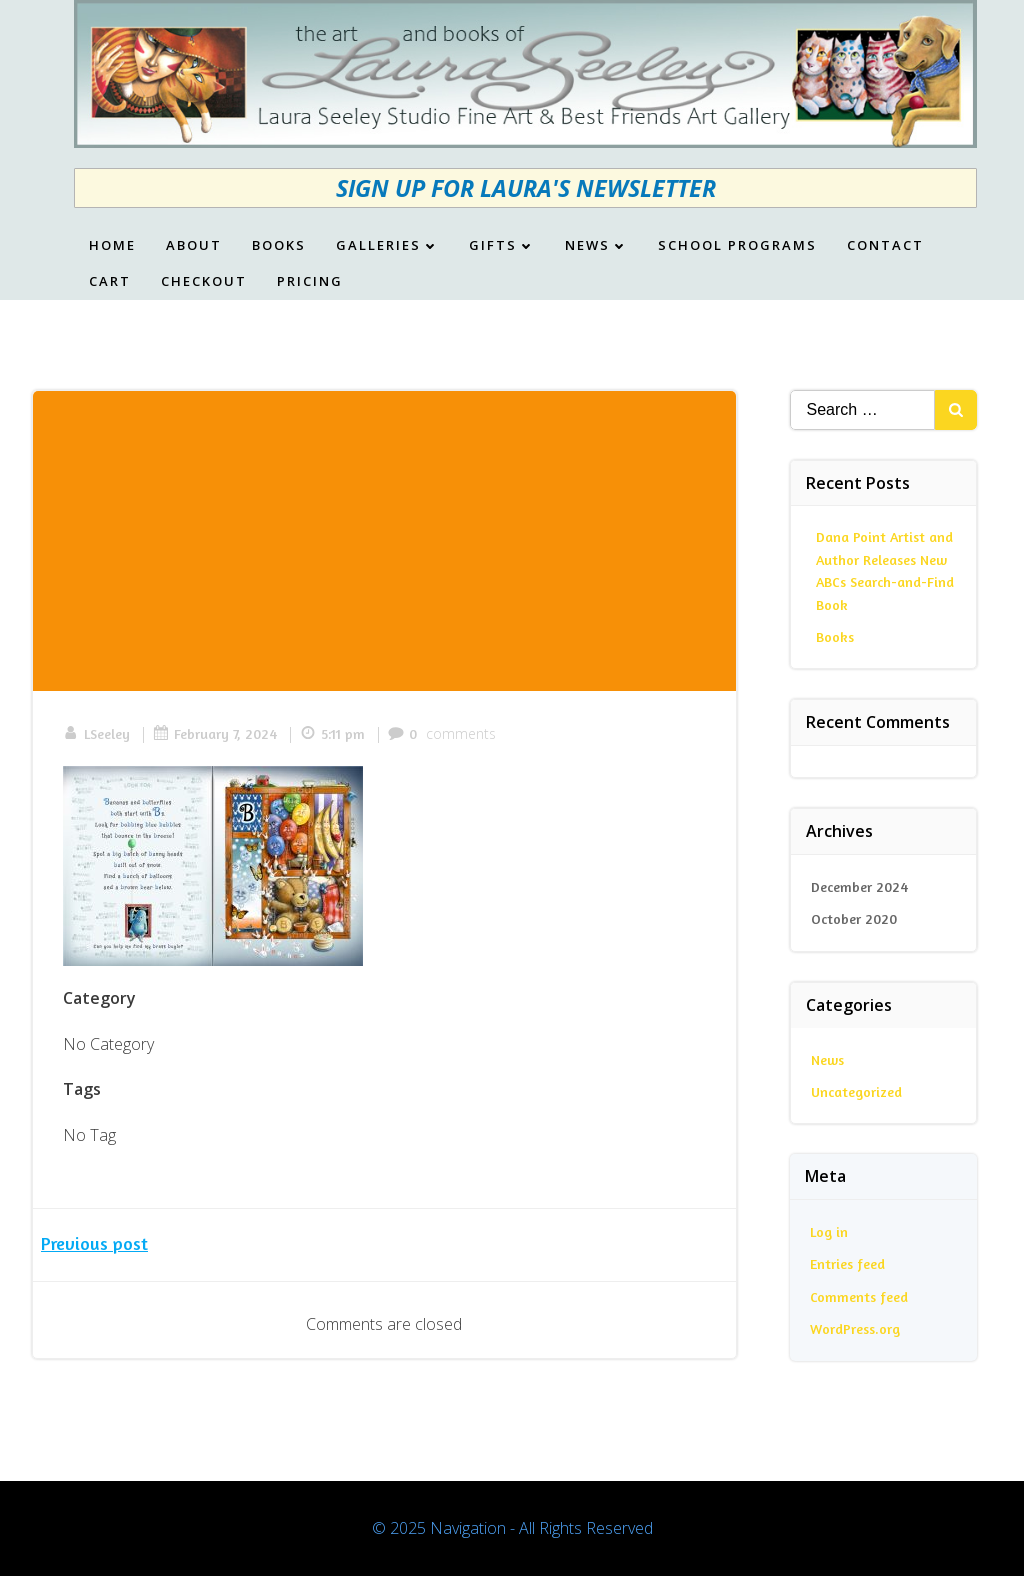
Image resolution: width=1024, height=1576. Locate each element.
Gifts (502, 246)
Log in (829, 1231)
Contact (885, 246)
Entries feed (847, 1263)
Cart (110, 282)
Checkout (204, 282)
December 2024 (859, 886)
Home (112, 246)
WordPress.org (855, 1328)
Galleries (387, 246)
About (194, 246)
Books (279, 246)
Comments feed (859, 1296)
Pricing (310, 282)
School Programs (737, 246)
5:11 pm (332, 733)
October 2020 (854, 918)
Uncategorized (856, 1091)
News (596, 246)
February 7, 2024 (215, 733)
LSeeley (96, 733)
